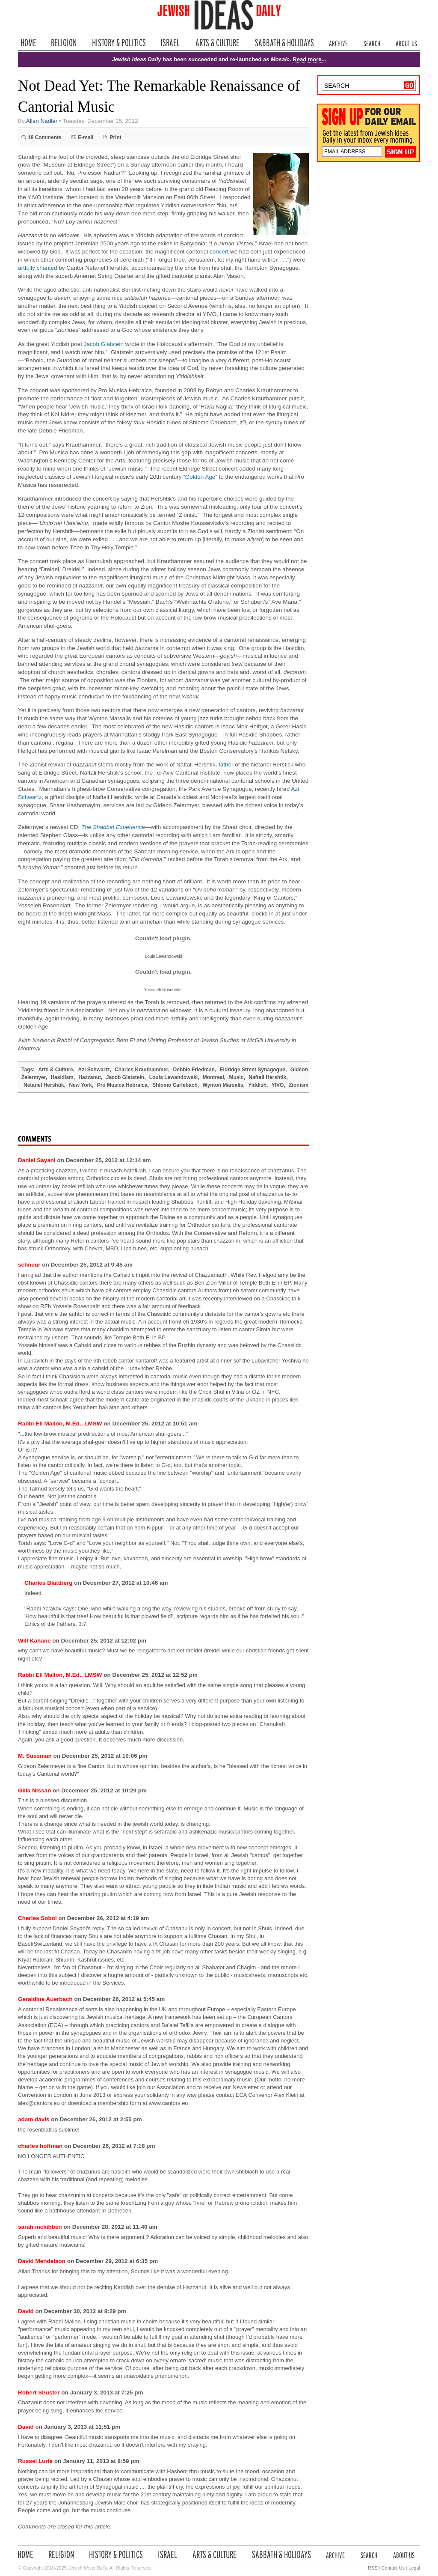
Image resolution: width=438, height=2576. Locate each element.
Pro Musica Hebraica (122, 1085)
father (226, 764)
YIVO (278, 1085)
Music (236, 1077)
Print (115, 137)
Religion (64, 42)
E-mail (85, 137)
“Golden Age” (200, 477)
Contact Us (393, 2567)
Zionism (298, 1085)
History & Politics (118, 42)
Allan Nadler (42, 121)
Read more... (309, 59)
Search (372, 42)
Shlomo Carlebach (174, 1085)
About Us (406, 42)
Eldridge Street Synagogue (252, 1070)
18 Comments (45, 137)
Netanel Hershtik (44, 1085)
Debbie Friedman (194, 1070)
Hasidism (61, 1077)
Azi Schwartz (94, 1070)
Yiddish (257, 1085)
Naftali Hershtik (267, 1077)
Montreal (213, 1077)
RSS (373, 2567)
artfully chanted (37, 268)
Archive (338, 42)
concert (219, 251)
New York (80, 1085)
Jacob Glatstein (104, 344)
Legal (414, 2567)
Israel (170, 42)
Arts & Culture (217, 42)
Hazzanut (89, 1077)
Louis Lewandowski (173, 1077)
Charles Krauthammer (141, 1070)
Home (28, 42)
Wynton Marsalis (222, 1085)
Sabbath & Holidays (284, 42)
